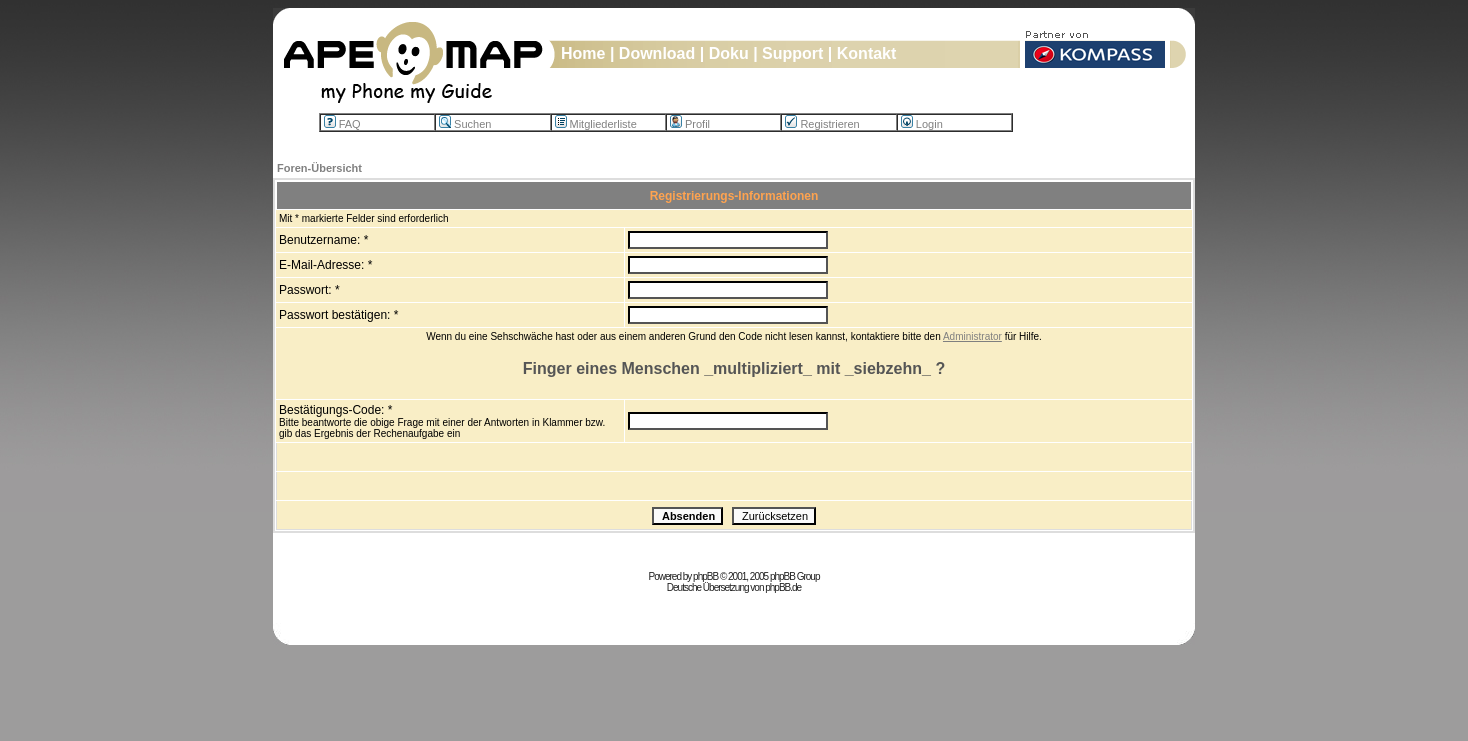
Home (583, 53)
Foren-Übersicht (319, 168)
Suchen (465, 124)
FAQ (342, 124)
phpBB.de (783, 587)
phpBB (705, 576)
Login (922, 124)
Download (657, 53)
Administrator (972, 336)
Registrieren (822, 124)
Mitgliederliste (596, 124)
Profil (690, 124)
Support (792, 53)
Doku (729, 53)
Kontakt (867, 53)
